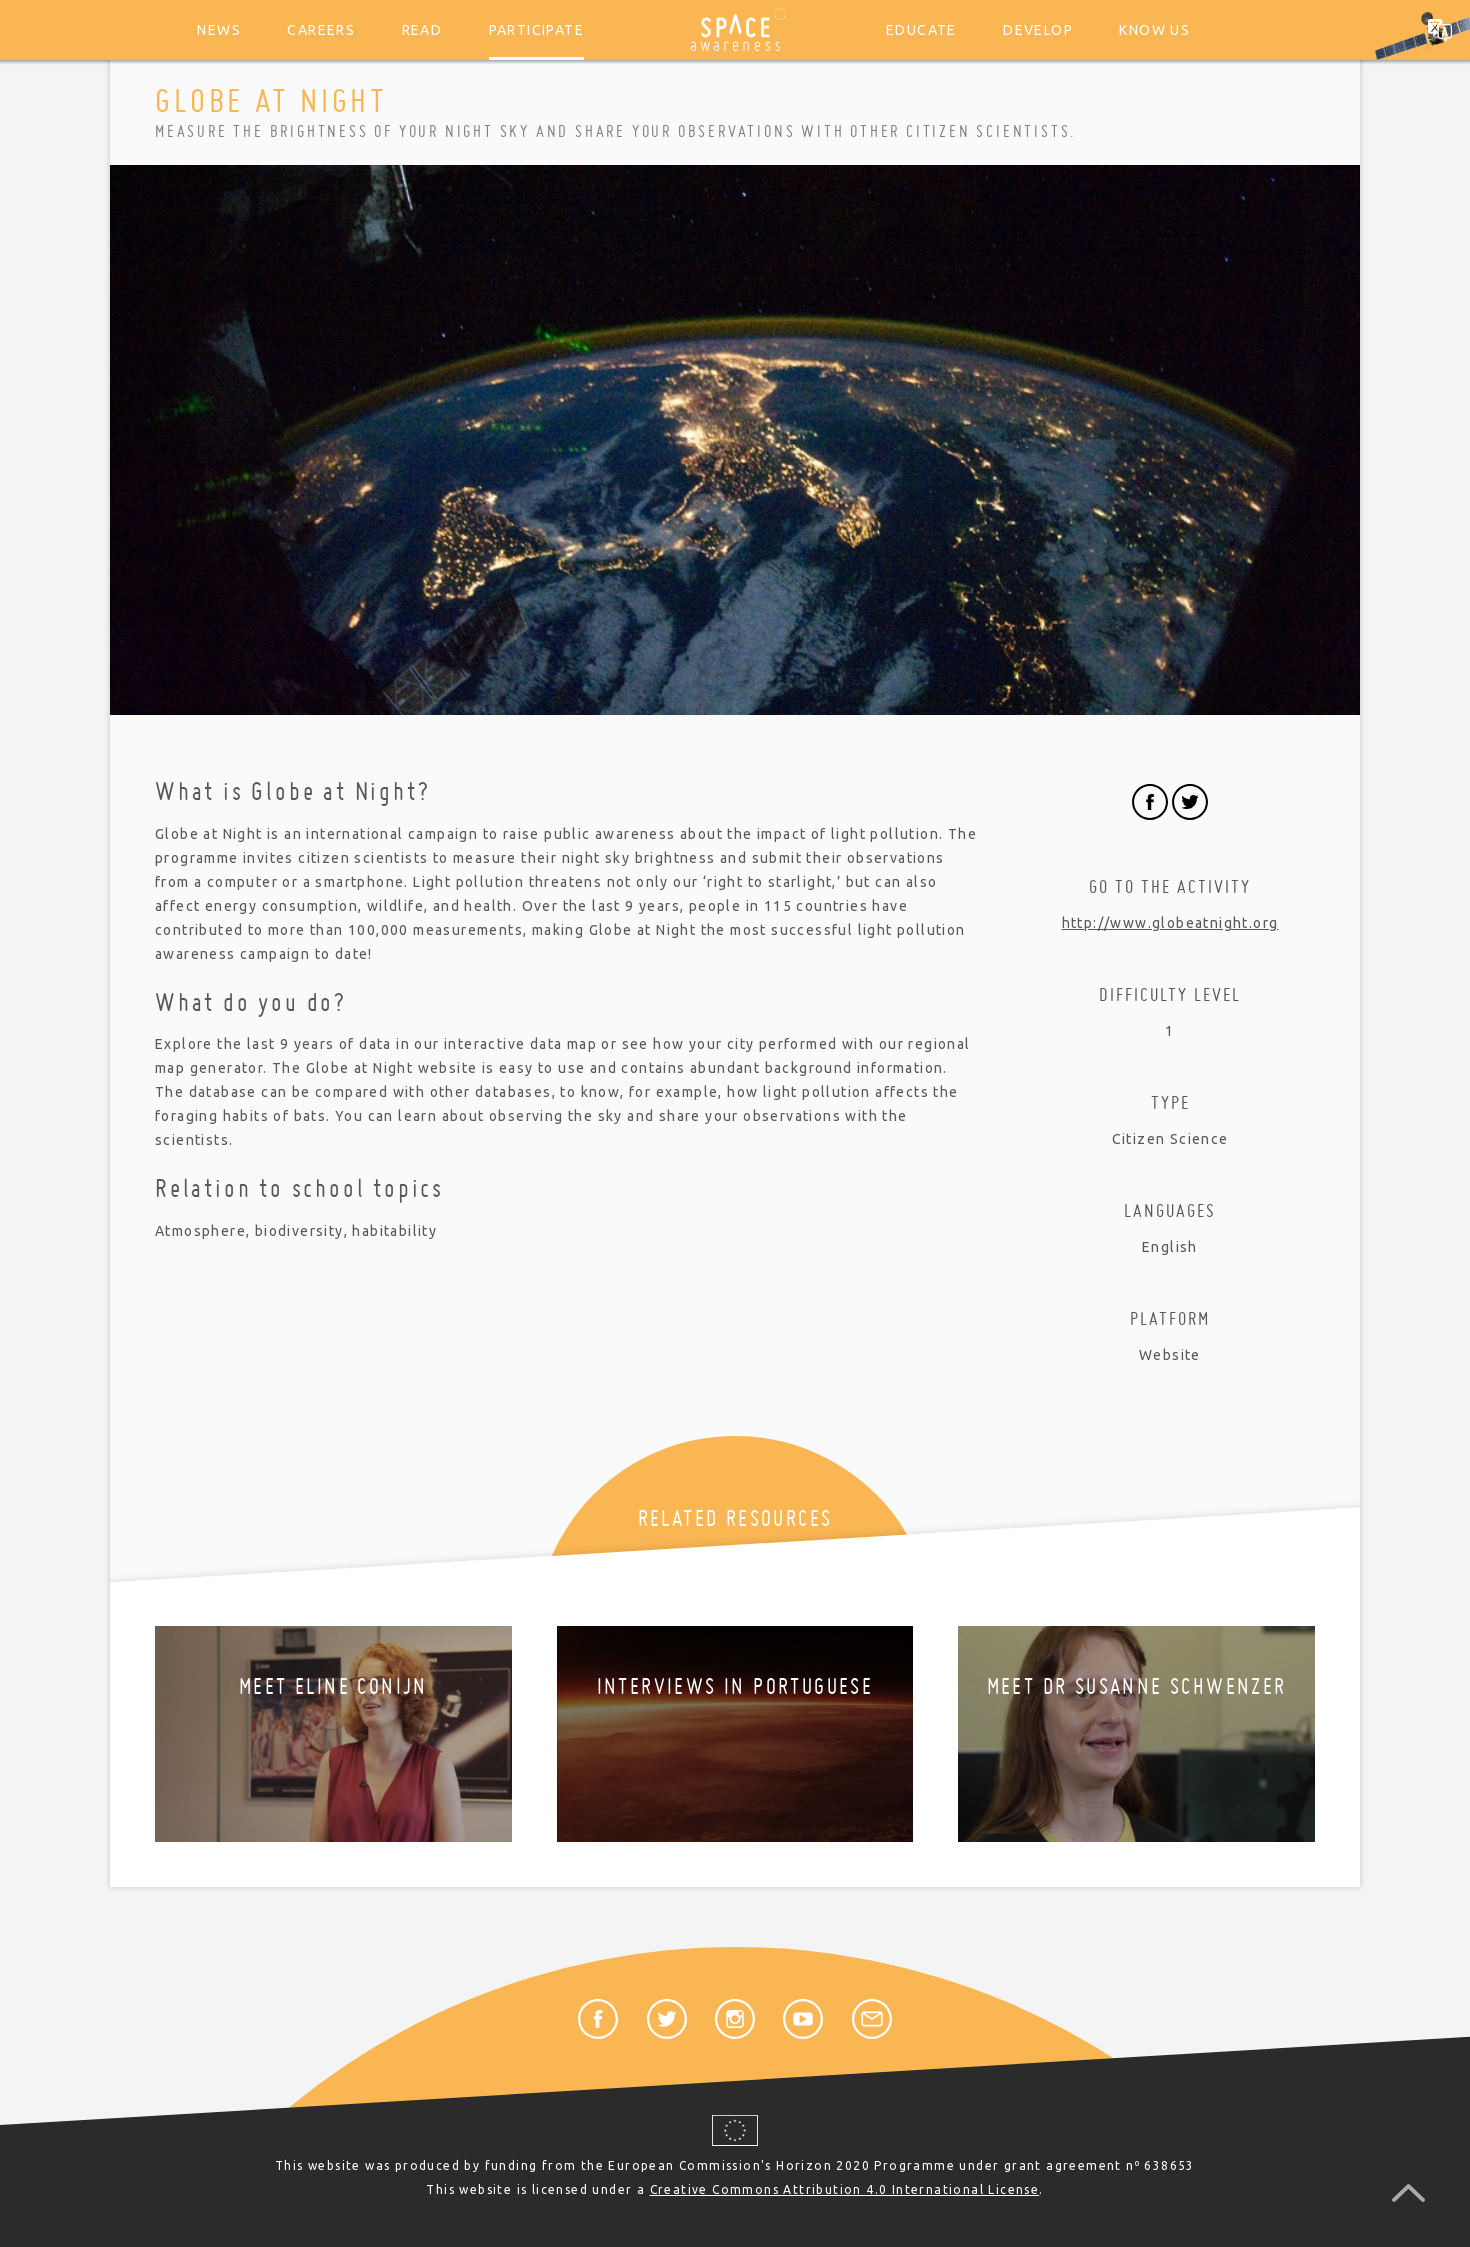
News (219, 30)
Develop (1038, 30)
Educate (921, 30)
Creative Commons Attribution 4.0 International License (845, 2189)
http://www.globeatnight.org (1170, 923)
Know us (1154, 30)
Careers (321, 30)
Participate (536, 30)
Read (422, 30)
